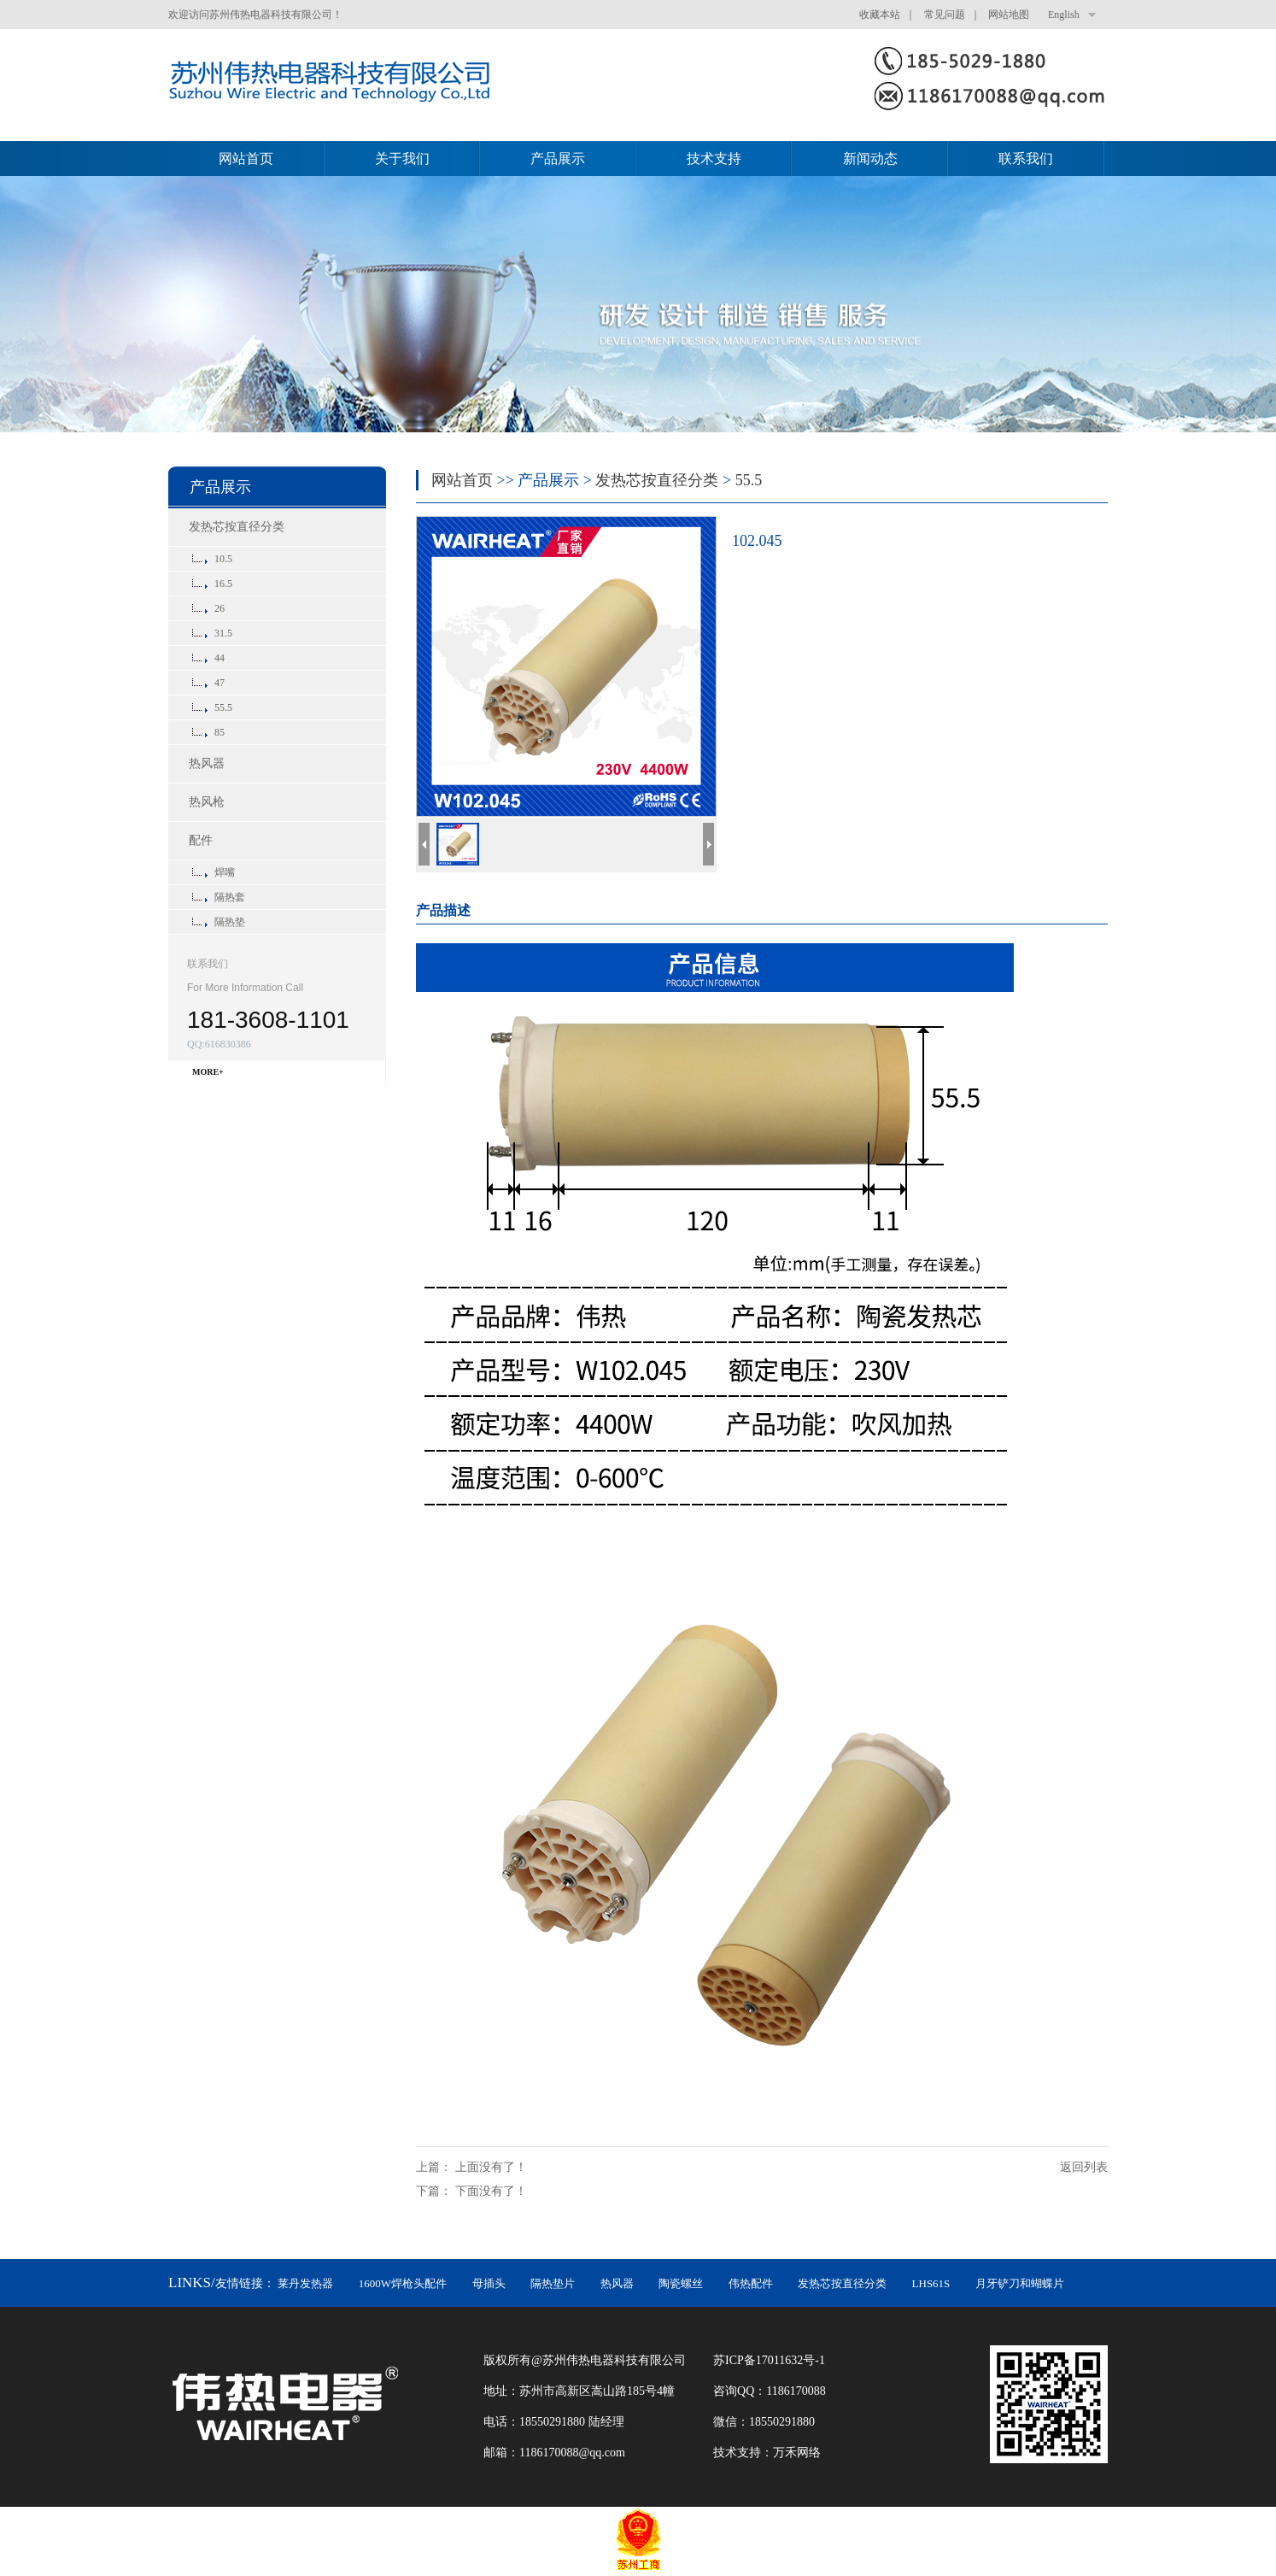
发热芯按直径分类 (236, 526)
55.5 (223, 707)
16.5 (223, 584)
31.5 (223, 633)
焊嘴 (224, 872)
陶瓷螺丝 (680, 2283)
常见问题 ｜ (955, 15)
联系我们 (1025, 158)
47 (219, 683)
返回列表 (1084, 2167)
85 (219, 732)
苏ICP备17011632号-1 (769, 2360)
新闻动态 (870, 158)
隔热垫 (229, 922)
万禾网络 (797, 2452)
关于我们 (402, 158)
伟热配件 (751, 2283)
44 (219, 658)
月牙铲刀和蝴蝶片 (1019, 2283)
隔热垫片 (552, 2283)
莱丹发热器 (305, 2283)
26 (219, 608)
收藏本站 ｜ (890, 15)
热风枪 (207, 801)
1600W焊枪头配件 (403, 2283)
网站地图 (1008, 15)
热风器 (207, 763)
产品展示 (557, 158)
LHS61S (931, 2283)
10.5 (223, 559)
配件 (201, 840)
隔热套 (229, 897)
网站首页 (246, 158)
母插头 (489, 2283)
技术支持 (714, 158)
